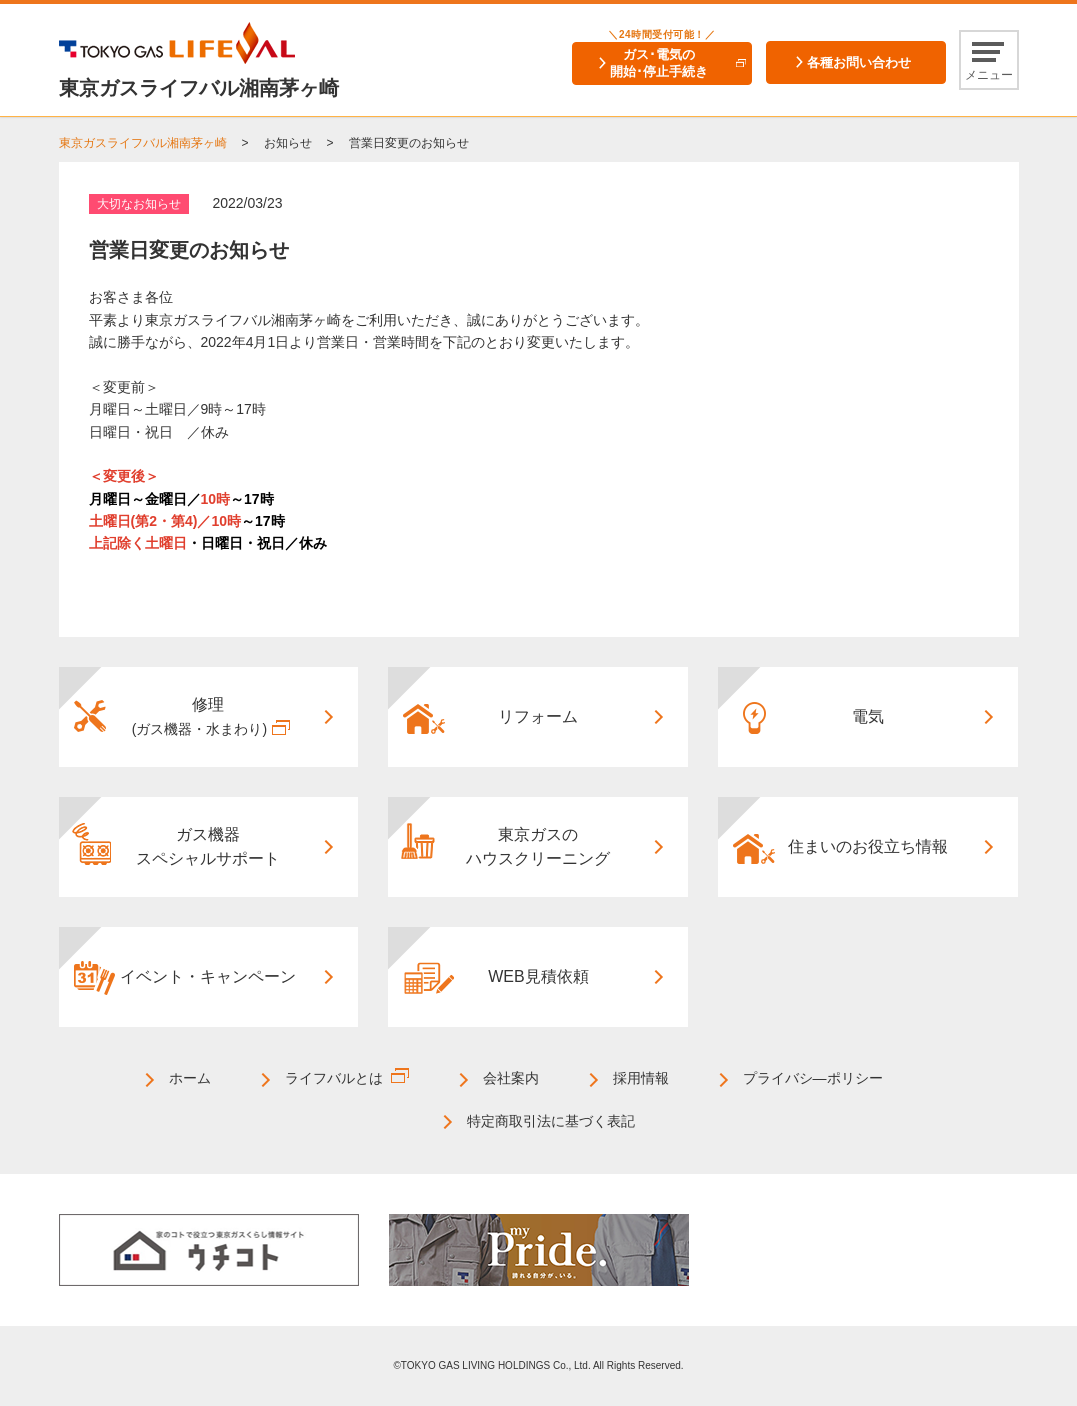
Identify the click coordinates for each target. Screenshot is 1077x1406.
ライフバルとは (334, 1078)
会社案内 (511, 1078)
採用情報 (641, 1078)
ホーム (190, 1078)
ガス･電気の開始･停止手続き (659, 63)
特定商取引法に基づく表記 (551, 1121)
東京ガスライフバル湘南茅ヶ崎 (143, 143)
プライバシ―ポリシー (813, 1078)
